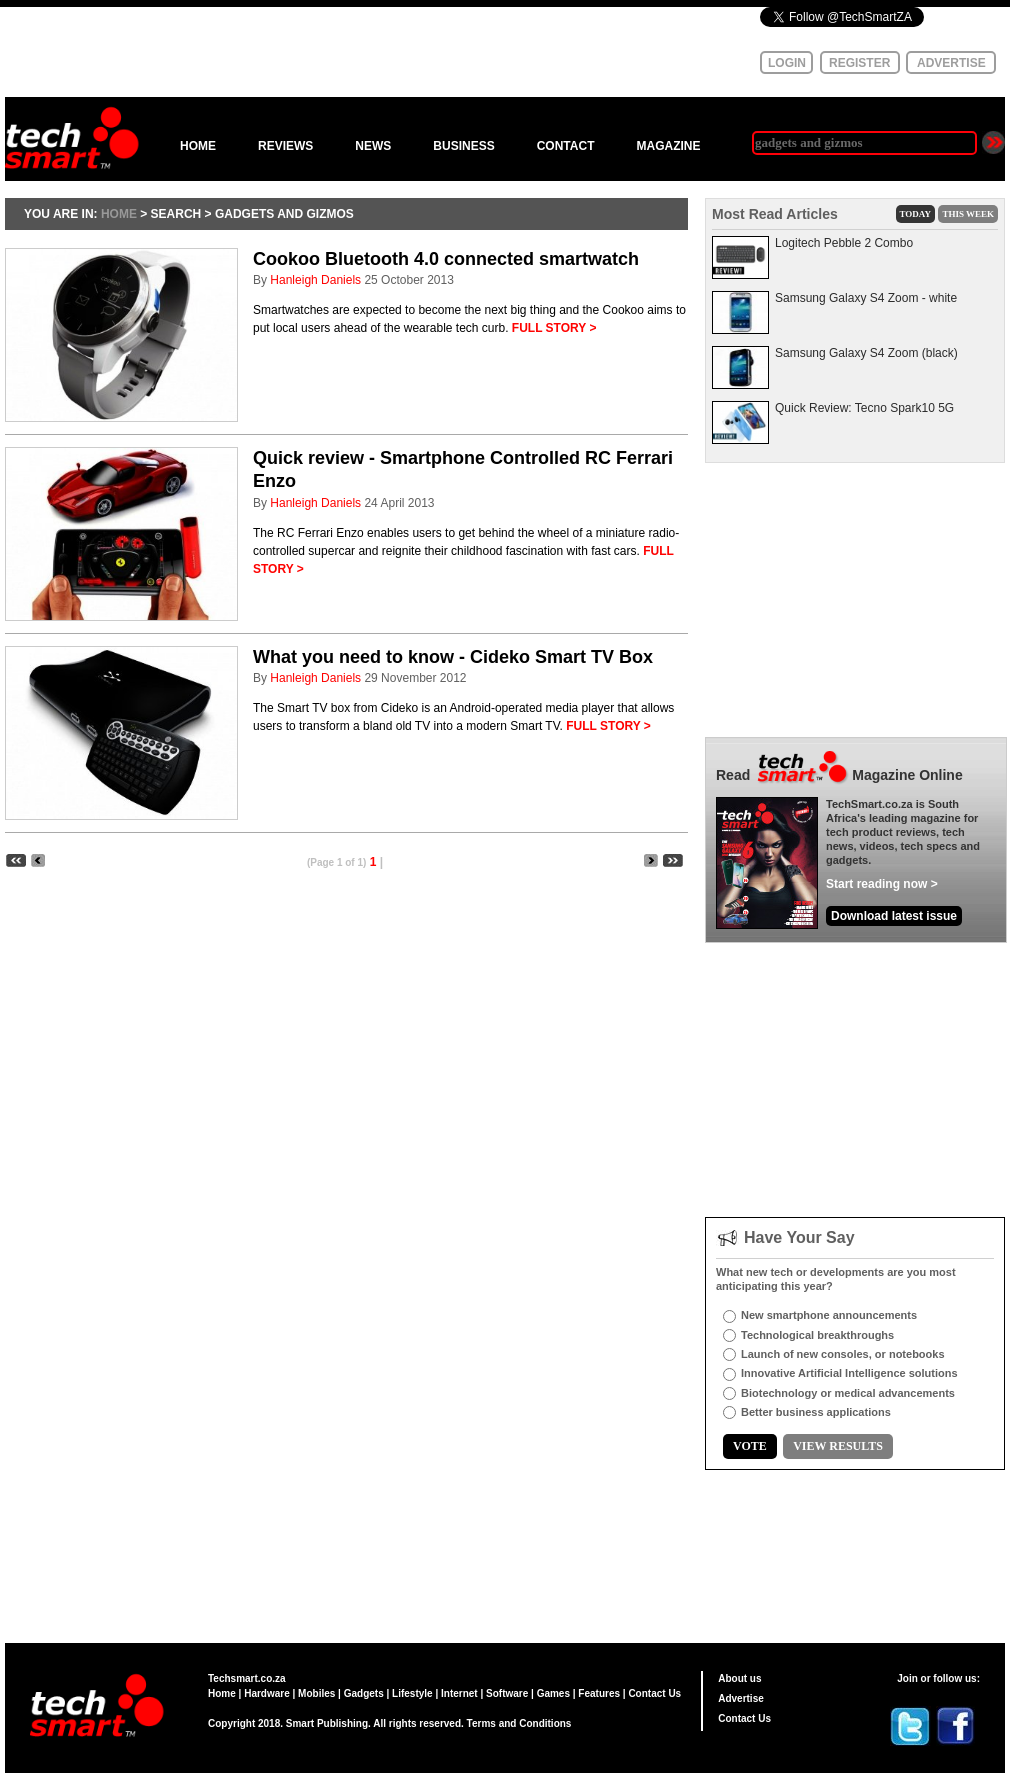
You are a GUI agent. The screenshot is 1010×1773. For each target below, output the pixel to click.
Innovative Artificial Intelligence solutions (849, 1373)
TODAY (916, 214)
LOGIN (787, 63)
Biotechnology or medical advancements (848, 1393)
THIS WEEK (968, 214)
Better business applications (816, 1412)
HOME (198, 146)
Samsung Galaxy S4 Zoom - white (866, 298)
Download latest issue (894, 916)
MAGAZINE (668, 146)
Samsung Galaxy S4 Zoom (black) (866, 353)
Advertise (741, 1698)
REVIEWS (285, 146)
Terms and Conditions (519, 1723)
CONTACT (566, 146)
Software (507, 1693)
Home (222, 1693)
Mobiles (316, 1693)
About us (739, 1678)
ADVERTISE (951, 63)
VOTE (750, 1446)
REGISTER (859, 63)
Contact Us (654, 1693)
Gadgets (364, 1693)
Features (599, 1693)
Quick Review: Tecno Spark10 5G (864, 408)
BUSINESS (463, 146)
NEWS (373, 146)
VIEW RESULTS (838, 1446)
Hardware (267, 1693)
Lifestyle (412, 1693)
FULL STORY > (554, 328)
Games (553, 1693)
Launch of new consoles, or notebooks (843, 1354)
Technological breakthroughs (817, 1335)
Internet (459, 1693)
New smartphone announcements (829, 1315)
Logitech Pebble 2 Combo (844, 243)
